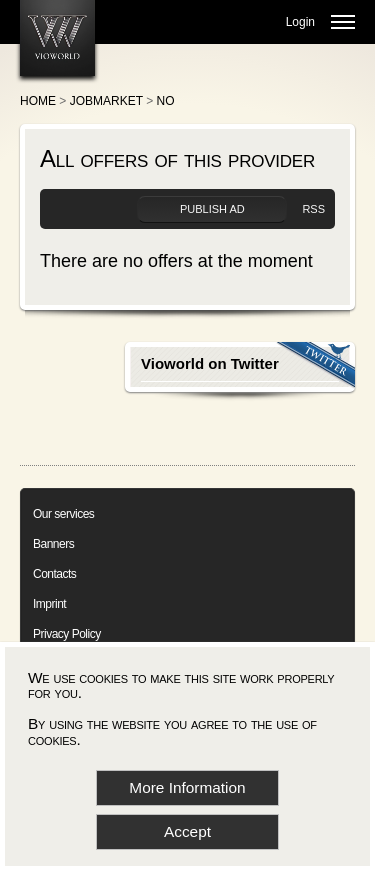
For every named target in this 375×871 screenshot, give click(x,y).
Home (38, 101)
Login (300, 22)
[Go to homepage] (57, 38)
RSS (313, 209)
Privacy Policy (67, 634)
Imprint (49, 604)
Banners (53, 544)
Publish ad (212, 209)
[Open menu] (343, 22)
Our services (63, 514)
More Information (187, 787)
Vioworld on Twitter (210, 363)
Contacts (54, 574)
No (166, 101)
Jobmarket (106, 101)
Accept (187, 831)
